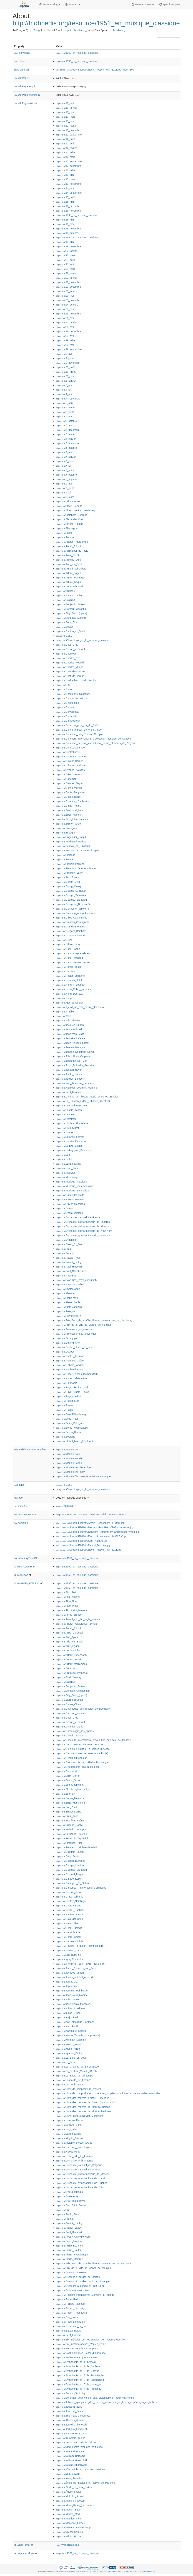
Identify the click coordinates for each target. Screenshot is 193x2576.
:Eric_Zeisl (66, 1807)
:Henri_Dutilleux (69, 993)
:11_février (66, 125)
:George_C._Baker (71, 890)
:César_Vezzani (69, 774)
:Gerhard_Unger (69, 1874)
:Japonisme (67, 1986)
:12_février (66, 148)
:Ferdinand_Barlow (71, 841)
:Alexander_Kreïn (70, 519)
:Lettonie (65, 1114)
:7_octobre (66, 474)
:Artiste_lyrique (69, 582)
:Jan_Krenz (67, 1981)
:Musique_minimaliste (72, 1190)
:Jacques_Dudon (70, 1025)
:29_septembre (69, 349)
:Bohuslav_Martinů (71, 617)
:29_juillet (66, 340)
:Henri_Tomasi (68, 1936)
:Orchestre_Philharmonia (74, 2160)
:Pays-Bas (66, 1275)
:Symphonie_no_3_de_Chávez (77, 2370)
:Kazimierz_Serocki (71, 2030)
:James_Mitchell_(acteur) (74, 1977)
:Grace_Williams (69, 1896)
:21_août (65, 259)
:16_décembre (68, 206)
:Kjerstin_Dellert (69, 2053)
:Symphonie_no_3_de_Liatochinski (80, 2379)
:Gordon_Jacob (69, 1892)
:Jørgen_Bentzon (70, 1078)
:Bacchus (65, 1681)
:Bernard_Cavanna (71, 608)
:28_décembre (68, 331)
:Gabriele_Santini (70, 1851)
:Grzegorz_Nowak (70, 935)
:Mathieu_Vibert (69, 2518)
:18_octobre (67, 233)
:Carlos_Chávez (69, 1704)
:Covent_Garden (69, 761)
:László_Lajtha (68, 1163)
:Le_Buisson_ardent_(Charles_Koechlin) (83, 1101)
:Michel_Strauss (69, 2532)
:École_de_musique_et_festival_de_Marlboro (85, 2482)
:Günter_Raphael (70, 1910)
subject (19, 1484)
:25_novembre (68, 313)
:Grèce (64, 940)
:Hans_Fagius (68, 948)
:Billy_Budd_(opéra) (71, 613)
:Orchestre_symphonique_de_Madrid (81, 2178)
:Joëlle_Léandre (69, 1074)
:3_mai (64, 385)
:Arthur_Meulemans (71, 1664)
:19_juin (65, 242)
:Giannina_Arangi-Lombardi (76, 913)
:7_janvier (66, 456)
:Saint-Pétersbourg (71, 1414)
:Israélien (65, 1011)
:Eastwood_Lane (70, 810)
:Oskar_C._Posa (69, 1244)
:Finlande (65, 855)
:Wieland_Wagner (70, 2451)
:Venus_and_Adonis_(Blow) (76, 2442)
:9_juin (64, 492)
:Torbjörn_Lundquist (71, 2429)
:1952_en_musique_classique (77, 52)
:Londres (65, 1132)
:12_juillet (66, 152)
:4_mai (64, 394)
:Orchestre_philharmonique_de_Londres (83, 1221)
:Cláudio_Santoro (70, 1735)
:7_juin (64, 465)
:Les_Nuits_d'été (70, 2084)
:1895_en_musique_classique (77, 215)
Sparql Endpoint (170, 4)
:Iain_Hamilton (68, 1954)
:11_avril (65, 121)
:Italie (63, 1016)
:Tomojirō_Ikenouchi (71, 2424)
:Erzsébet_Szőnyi (70, 1820)
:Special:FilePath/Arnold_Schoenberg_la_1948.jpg (90, 1522)
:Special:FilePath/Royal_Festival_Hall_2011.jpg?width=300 (95, 69)
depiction (21, 1522)
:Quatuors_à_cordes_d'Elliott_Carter (80, 2285)
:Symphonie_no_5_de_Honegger (79, 2384)
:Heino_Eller (67, 1923)
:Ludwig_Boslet (69, 1145)
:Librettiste (66, 1119)
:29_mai (65, 344)
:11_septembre (69, 134)
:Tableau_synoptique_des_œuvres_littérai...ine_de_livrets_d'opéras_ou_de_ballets (106, 2402)
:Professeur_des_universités (76, 1333)
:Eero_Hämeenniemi (72, 819)
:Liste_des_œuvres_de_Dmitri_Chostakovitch (86, 2102)
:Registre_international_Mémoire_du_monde (85, 2294)
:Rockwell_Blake (69, 1369)
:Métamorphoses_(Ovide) (74, 2142)
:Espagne (66, 832)
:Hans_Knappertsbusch (73, 953)
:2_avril (64, 353)
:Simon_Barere (69, 1432)
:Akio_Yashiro (68, 1596)
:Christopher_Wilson (71, 698)
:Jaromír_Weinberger (72, 1990)
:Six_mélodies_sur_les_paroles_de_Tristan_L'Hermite (90, 2339)
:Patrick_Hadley (69, 2223)
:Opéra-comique (69, 1212)
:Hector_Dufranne (70, 975)
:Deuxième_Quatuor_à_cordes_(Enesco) (83, 1749)
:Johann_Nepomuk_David (75, 1051)
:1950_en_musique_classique (77, 61)
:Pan (63, 2209)
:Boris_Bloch (67, 622)
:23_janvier (66, 291)
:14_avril (65, 188)
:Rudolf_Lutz (67, 1400)
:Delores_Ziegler (69, 783)
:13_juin (65, 174)
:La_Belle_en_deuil (71, 2057)
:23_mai (65, 295)
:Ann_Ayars (67, 1637)
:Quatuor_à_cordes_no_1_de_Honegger (83, 2281)
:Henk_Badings (69, 1927)
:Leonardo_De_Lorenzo (73, 2080)
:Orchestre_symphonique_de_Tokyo (80, 2187)
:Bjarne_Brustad (69, 1699)
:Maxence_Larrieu (70, 2523)
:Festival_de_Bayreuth (73, 846)
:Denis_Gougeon (70, 792)
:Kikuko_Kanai (68, 2044)
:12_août (65, 139)
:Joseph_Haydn (69, 1069)
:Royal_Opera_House (72, 1391)
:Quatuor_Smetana (71, 2272)
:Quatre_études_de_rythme (76, 1347)
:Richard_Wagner (70, 1365)
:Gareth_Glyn (68, 881)
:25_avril (65, 309)
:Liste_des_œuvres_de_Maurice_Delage (83, 2106)
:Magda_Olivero (69, 2138)
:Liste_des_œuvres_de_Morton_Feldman (83, 2111)
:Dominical (66, 1771)
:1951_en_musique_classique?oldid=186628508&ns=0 (91, 1514)
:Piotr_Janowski (69, 1306)
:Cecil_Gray (67, 644)
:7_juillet (65, 461)
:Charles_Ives (68, 658)
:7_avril (64, 452)
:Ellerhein (66, 1793)
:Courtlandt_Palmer (71, 756)
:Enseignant (67, 828)
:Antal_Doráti (67, 555)
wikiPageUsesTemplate (30, 1449)
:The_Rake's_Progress (73, 2415)
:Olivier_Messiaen (70, 1204)
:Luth (63, 1154)
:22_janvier (66, 277)
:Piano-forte (67, 1298)
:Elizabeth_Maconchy (72, 1789)
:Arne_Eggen (68, 1646)
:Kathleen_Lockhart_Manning (77, 1087)
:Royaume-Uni (68, 1396)
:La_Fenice (66, 2062)
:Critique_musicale (71, 765)
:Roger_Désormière (71, 1378)
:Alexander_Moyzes (71, 1610)
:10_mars (66, 116)
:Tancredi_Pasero (70, 2411)
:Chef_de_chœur (70, 676)
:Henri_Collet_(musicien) (74, 989)
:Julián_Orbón (68, 2013)
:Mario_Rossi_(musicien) (74, 2505)
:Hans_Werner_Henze (73, 962)
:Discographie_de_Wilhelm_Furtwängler (82, 1762)
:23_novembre (68, 300)
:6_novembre (68, 443)
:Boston (65, 626)
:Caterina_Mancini (70, 1713)
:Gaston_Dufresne (70, 1860)
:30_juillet (66, 371)
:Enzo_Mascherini (70, 1802)
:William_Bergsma (70, 2455)
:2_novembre (68, 362)
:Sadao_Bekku (68, 2330)
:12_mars (66, 157)
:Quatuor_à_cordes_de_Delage (78, 2276)
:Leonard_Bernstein (71, 1105)
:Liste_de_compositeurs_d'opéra (78, 2089)
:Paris (63, 1248)
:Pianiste (65, 1293)
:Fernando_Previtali (71, 1834)
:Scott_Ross (67, 1418)
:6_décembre (68, 429)
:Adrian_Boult (68, 501)
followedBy (22, 52)
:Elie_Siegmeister (70, 1784)
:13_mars (66, 179)
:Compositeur (68, 720)
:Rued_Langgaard (70, 2321)
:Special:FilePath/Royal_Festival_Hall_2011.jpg (88, 1549)
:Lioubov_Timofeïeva (72, 1123)
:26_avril (65, 318)
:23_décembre (68, 286)
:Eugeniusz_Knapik (71, 837)
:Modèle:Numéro (70, 1458)
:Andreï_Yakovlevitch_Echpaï (76, 1623)
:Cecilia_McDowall (71, 649)
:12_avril (65, 143)
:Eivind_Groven (69, 1780)
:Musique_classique (71, 1181)
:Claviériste (66, 716)
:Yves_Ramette (69, 2478)
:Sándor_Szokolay (70, 2393)
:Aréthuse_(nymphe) (72, 1672)
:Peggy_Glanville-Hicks (73, 2236)
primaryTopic (26, 2553)
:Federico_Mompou (71, 1829)
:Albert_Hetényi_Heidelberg (76, 510)
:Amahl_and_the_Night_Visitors (78, 1619)
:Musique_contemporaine (74, 1186)
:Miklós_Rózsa (68, 2536)
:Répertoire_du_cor (71, 2326)
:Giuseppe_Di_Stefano (73, 1883)
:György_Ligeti (68, 1905)
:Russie (64, 1409)
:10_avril (65, 103)
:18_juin (65, 219)
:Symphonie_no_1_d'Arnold (76, 2362)
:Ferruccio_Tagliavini (72, 1838)
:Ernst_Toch (67, 1816)
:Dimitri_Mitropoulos (71, 1757)
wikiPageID (22, 78)
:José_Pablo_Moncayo (73, 2004)
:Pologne (65, 1311)
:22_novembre (68, 282)
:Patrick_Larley (69, 1262)
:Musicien (66, 1172)
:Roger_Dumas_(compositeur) (77, 1374)
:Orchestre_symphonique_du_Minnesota (83, 1235)
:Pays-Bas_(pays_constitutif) (76, 1280)
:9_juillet (65, 488)
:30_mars (66, 376)
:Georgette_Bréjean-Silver (75, 904)
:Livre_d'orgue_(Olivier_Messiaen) (79, 2115)
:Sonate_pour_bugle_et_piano (77, 2348)
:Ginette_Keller (69, 1878)
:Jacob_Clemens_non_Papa (76, 1968)
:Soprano (65, 1436)
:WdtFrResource (67, 2544)
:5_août (64, 403)
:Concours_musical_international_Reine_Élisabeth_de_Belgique (96, 743)
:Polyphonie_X (68, 1315)
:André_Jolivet (68, 546)
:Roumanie (66, 1383)
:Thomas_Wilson (70, 2420)
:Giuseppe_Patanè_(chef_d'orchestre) (81, 1887)
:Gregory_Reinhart (71, 931)
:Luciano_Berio (69, 2124)
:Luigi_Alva (66, 2129)
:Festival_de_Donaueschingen (77, 850)
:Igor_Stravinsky (69, 1002)
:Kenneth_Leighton (71, 2039)
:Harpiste (65, 971)
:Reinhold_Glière (70, 1360)
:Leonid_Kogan (69, 1110)
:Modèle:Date (68, 1454)
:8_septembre (68, 479)
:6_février (66, 434)
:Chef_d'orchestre (70, 671)
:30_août (65, 367)
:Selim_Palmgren (70, 1423)
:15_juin (65, 201)
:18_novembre (68, 228)
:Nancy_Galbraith (70, 1195)
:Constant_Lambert (71, 747)
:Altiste (64, 532)
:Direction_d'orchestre (72, 801)
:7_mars (65, 470)
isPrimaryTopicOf (25, 1558)
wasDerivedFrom (25, 1514)
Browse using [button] (49, 4)
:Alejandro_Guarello (71, 514)
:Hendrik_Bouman (70, 984)
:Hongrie (65, 998)
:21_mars (66, 268)
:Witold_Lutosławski (71, 2464)
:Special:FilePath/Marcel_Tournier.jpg (83, 1545)
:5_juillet (65, 412)
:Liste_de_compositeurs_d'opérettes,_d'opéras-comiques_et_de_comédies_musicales (108, 2093)
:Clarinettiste (67, 702)
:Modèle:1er (67, 1449)
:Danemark (66, 778)
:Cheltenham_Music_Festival (76, 680)
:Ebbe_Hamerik (69, 814)
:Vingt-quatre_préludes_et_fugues (79, 2447)
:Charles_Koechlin (70, 662)
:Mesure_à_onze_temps (74, 2527)
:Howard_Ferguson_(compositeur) (79, 1945)
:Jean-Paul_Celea (70, 1038)
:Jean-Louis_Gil (69, 1029)
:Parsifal (65, 1253)
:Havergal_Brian (69, 1919)
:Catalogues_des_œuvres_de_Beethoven (83, 1708)
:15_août (65, 197)
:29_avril (65, 336)
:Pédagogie (67, 1338)
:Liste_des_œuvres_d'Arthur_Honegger (82, 2098)
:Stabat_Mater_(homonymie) (76, 2357)
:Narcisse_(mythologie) (73, 2147)
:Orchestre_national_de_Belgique (79, 2165)
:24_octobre (67, 304)
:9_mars (65, 497)
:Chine (64, 689)
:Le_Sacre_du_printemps (74, 2075)
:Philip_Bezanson (70, 2245)
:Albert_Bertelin (69, 506)
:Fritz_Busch (67, 877)
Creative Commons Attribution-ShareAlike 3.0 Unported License (127, 2571)
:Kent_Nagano (68, 1092)
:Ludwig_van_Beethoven (74, 1150)
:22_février (66, 273)
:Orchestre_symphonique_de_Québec (81, 2183)
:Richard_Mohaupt (71, 2303)
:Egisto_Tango (68, 823)
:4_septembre (68, 398)
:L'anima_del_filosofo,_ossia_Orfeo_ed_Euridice (87, 1096)
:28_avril (65, 327)
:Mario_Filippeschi (70, 2500)
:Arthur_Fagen (68, 573)
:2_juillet (65, 358)
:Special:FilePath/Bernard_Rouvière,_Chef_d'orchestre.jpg (95, 1527)
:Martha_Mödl (68, 2514)
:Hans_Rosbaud (69, 957)
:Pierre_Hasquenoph (72, 2254)
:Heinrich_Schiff (69, 980)
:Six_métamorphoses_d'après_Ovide (81, 2344)
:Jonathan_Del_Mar (71, 1060)
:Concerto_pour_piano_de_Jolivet (79, 729)
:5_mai (64, 416)
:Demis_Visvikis (69, 787)
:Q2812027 (66, 1506)
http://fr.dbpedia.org (75, 30)
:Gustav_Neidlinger (71, 1901)
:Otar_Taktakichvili (70, 2200)
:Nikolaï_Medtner (70, 1199)
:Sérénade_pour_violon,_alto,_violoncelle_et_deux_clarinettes (95, 2397)
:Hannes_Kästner (70, 1914)
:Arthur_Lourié (68, 1659)
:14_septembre (69, 192)
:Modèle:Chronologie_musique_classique (83, 1476)
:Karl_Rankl (67, 2026)
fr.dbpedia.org (117, 30)
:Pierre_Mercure (69, 2259)
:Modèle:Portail (69, 1463)
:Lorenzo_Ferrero (70, 1136)
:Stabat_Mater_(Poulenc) (74, 1441)
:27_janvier (66, 322)
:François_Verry (69, 872)
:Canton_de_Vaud (70, 631)
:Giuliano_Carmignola (72, 922)
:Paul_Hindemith (69, 1266)
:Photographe (68, 1289)
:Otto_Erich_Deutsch (72, 2205)
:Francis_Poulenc (70, 863)
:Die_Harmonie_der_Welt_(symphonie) (82, 1753)
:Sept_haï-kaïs (68, 2335)
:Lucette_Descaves (71, 1141)
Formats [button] (72, 4)
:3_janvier (66, 380)
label (18, 1497)
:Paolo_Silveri (68, 2214)
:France (65, 859)
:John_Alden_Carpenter (73, 1056)
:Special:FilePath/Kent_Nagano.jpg (81, 1540)
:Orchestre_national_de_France (78, 1217)
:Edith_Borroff (68, 1775)
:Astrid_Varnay (68, 1677)
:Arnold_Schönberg (71, 568)
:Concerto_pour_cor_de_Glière (77, 725)
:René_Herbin (68, 2299)
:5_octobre (66, 421)
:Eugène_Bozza (69, 1825)
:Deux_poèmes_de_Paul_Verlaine (79, 1744)
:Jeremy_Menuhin (70, 1047)
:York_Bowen (68, 2473)
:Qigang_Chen (68, 1342)
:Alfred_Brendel (69, 1614)
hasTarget (23, 2544)
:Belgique (66, 599)
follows (20, 61)
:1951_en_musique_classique (77, 1558)
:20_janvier (66, 250)
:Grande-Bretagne (70, 926)
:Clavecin (65, 707)
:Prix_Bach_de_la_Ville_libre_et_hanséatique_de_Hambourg (94, 1320)
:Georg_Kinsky (68, 886)
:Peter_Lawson (69, 2241)
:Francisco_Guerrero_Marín (76, 868)
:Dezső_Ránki (68, 796)
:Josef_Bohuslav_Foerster (75, 1065)
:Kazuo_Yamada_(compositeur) (78, 2035)
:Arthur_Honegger (70, 577)
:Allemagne (66, 528)
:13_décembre (68, 165)
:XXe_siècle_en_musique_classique (80, 2469)
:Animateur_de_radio (72, 550)
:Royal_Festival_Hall (72, 1387)
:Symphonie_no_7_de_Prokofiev (78, 2388)
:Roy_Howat (67, 2317)
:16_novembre (68, 210)
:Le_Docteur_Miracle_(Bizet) (76, 2071)
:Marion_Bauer (68, 2509)
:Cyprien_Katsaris (70, 770)
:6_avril (64, 425)
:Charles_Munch (69, 667)
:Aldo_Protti (67, 1605)
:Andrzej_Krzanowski (72, 541)
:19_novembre (68, 246)
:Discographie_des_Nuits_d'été (78, 1766)
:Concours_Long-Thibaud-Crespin (79, 734)
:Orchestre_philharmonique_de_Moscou (82, 1226)
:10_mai (65, 112)
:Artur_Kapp (67, 1668)
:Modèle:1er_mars (70, 1471)
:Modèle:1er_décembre (73, 1467)
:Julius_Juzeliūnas (70, 2008)
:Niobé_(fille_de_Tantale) (74, 2156)
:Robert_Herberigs (71, 2308)
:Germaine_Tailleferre (72, 908)
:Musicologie (67, 1177)
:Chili (63, 685)
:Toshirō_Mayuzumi (71, 2433)
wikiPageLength (25, 86)
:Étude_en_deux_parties (74, 2487)
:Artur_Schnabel (69, 586)
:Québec (65, 1351)
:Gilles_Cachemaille (71, 917)
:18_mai (65, 224)
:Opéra (64, 1208)
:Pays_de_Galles (70, 1284)
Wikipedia (71, 2571)
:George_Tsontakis (71, 895)
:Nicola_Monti (68, 2151)
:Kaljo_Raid (67, 2017)
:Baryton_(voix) (69, 595)
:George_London (70, 1865)
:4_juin (64, 389)
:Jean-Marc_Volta (70, 1034)
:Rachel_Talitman (70, 1356)
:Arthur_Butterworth (71, 1655)
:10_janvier (66, 107)
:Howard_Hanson (70, 1950)
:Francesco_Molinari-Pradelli (76, 1847)
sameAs (20, 1506)
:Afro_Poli (66, 1592)
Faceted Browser (143, 4)
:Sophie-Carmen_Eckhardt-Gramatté (81, 2353)
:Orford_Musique (70, 2191)
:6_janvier (66, 438)
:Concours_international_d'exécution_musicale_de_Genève (93, 738)
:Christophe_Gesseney (73, 693)
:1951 (64, 635)
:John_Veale (67, 1999)
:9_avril (64, 483)
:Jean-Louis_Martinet (72, 1995)
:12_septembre (69, 161)
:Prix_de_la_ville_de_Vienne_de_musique (84, 1324)
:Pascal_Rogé (68, 1257)
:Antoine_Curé (68, 559)
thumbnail (21, 69)
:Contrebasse (68, 752)
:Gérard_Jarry (68, 944)
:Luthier (64, 1159)
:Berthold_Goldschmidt (73, 1690)
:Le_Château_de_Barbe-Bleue (77, 2066)
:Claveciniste (67, 711)
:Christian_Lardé (69, 1726)
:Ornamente (67, 2196)
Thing (37, 30)
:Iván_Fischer (68, 1020)
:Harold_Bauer (68, 966)
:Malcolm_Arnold (70, 2496)
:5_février (66, 407)
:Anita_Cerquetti (69, 1632)
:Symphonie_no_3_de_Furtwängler (80, 2375)
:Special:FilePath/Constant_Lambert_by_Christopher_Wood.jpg (97, 1531)
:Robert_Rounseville (71, 2312)
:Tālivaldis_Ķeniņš (70, 2438)
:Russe (64, 1405)
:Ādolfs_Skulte (68, 2491)
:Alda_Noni (66, 1601)
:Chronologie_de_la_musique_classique (83, 640)
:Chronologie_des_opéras (75, 1731)
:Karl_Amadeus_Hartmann (75, 1083)
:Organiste (66, 1239)
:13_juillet (66, 170)
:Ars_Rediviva (68, 1650)
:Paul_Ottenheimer (71, 1271)
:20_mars (66, 255)
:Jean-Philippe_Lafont (72, 1042)
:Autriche (65, 591)
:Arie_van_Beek (69, 564)
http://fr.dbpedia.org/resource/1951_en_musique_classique (96, 23)
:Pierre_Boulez (68, 1302)
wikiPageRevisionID (27, 94)
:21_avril (65, 264)
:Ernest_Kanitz (68, 1811)
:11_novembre (68, 130)
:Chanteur (66, 653)
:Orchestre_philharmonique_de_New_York (84, 1230)
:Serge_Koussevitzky (72, 1427)
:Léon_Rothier (68, 1168)
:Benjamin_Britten (70, 604)
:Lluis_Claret (67, 1127)
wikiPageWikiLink (25, 103)
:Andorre (65, 537)
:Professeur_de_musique (74, 1329)
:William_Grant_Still (71, 2460)
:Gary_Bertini (68, 1856)
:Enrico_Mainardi (70, 1798)
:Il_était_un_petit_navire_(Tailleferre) (81, 1007)
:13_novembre (68, 183)
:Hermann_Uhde (69, 1941)
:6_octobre (66, 447)
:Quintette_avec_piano (73, 2290)
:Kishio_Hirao (68, 2048)
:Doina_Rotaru (68, 805)
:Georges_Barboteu (71, 899)
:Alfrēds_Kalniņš (69, 523)
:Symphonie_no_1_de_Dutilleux (78, 2366)
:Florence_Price (69, 1842)
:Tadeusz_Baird (69, 2406)
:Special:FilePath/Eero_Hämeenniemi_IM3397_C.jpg (91, 1536)
